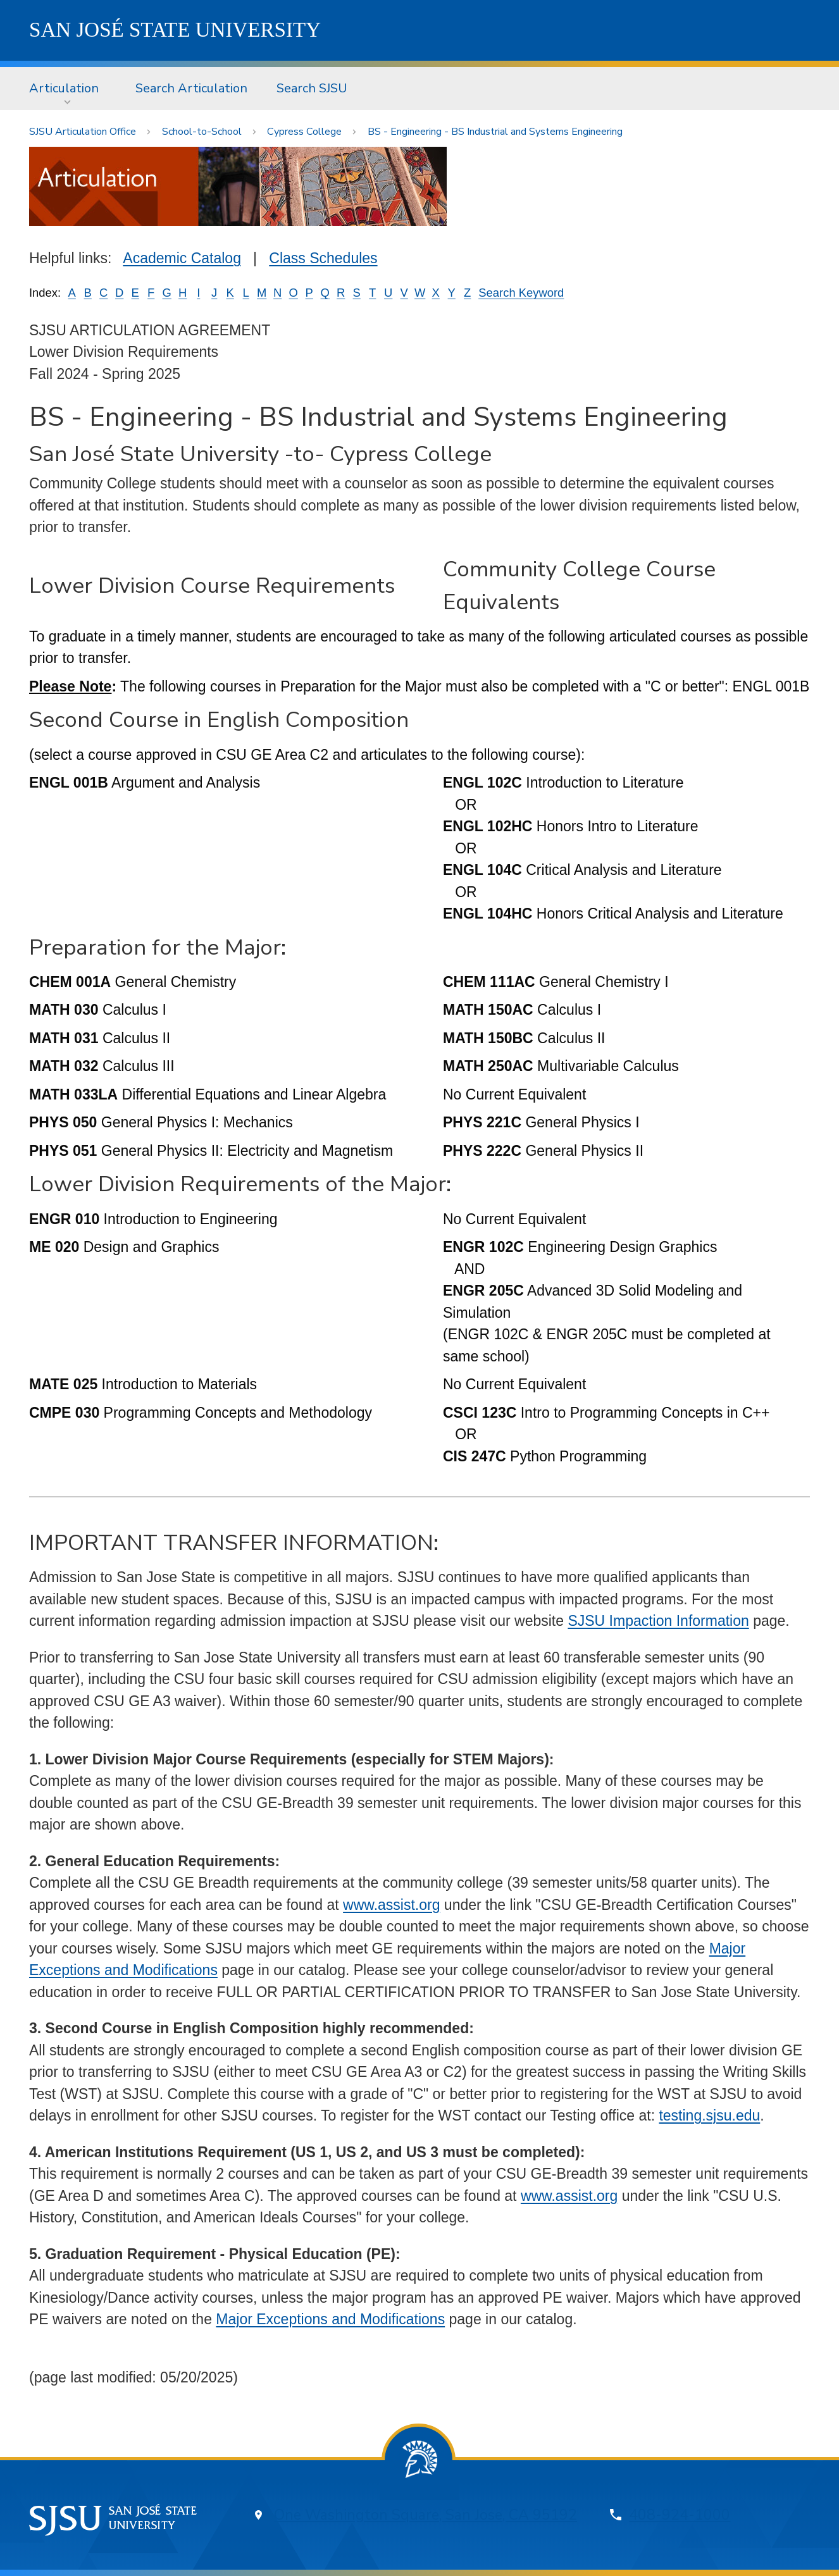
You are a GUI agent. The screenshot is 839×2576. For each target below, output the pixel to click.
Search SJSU (312, 88)
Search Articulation (191, 88)
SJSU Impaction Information (658, 1621)
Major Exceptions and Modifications (330, 2319)
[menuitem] (68, 88)
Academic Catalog (182, 258)
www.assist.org (391, 1905)
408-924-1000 (679, 2515)
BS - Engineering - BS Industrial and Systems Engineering (495, 132)
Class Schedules (323, 258)
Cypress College (304, 132)
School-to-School (202, 132)
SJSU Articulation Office (82, 132)
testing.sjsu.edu (709, 2115)
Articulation (64, 88)
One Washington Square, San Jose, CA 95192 (425, 2515)
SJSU (175, 29)
